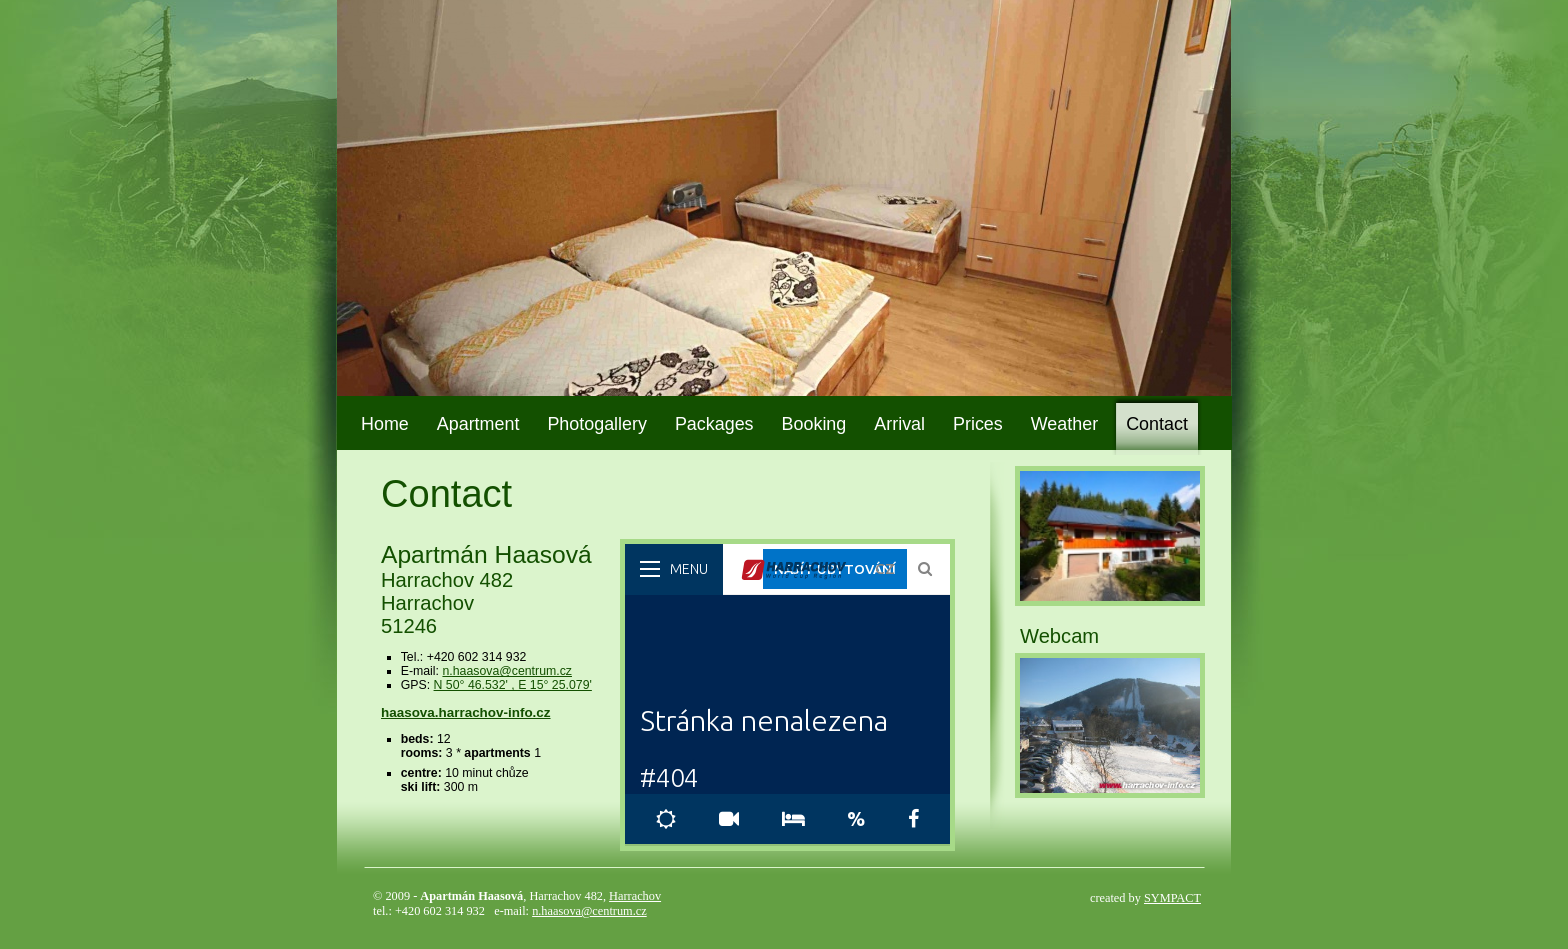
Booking (814, 424)
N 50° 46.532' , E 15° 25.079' (513, 685)
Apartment (478, 424)
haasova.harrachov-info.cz (466, 712)
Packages (714, 424)
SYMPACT (1172, 898)
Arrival (899, 424)
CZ (1141, 24)
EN (1169, 24)
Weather (1064, 424)
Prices (978, 424)
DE (1197, 24)
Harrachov (635, 896)
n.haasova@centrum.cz (507, 671)
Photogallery (597, 424)
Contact (1157, 424)
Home (385, 424)
